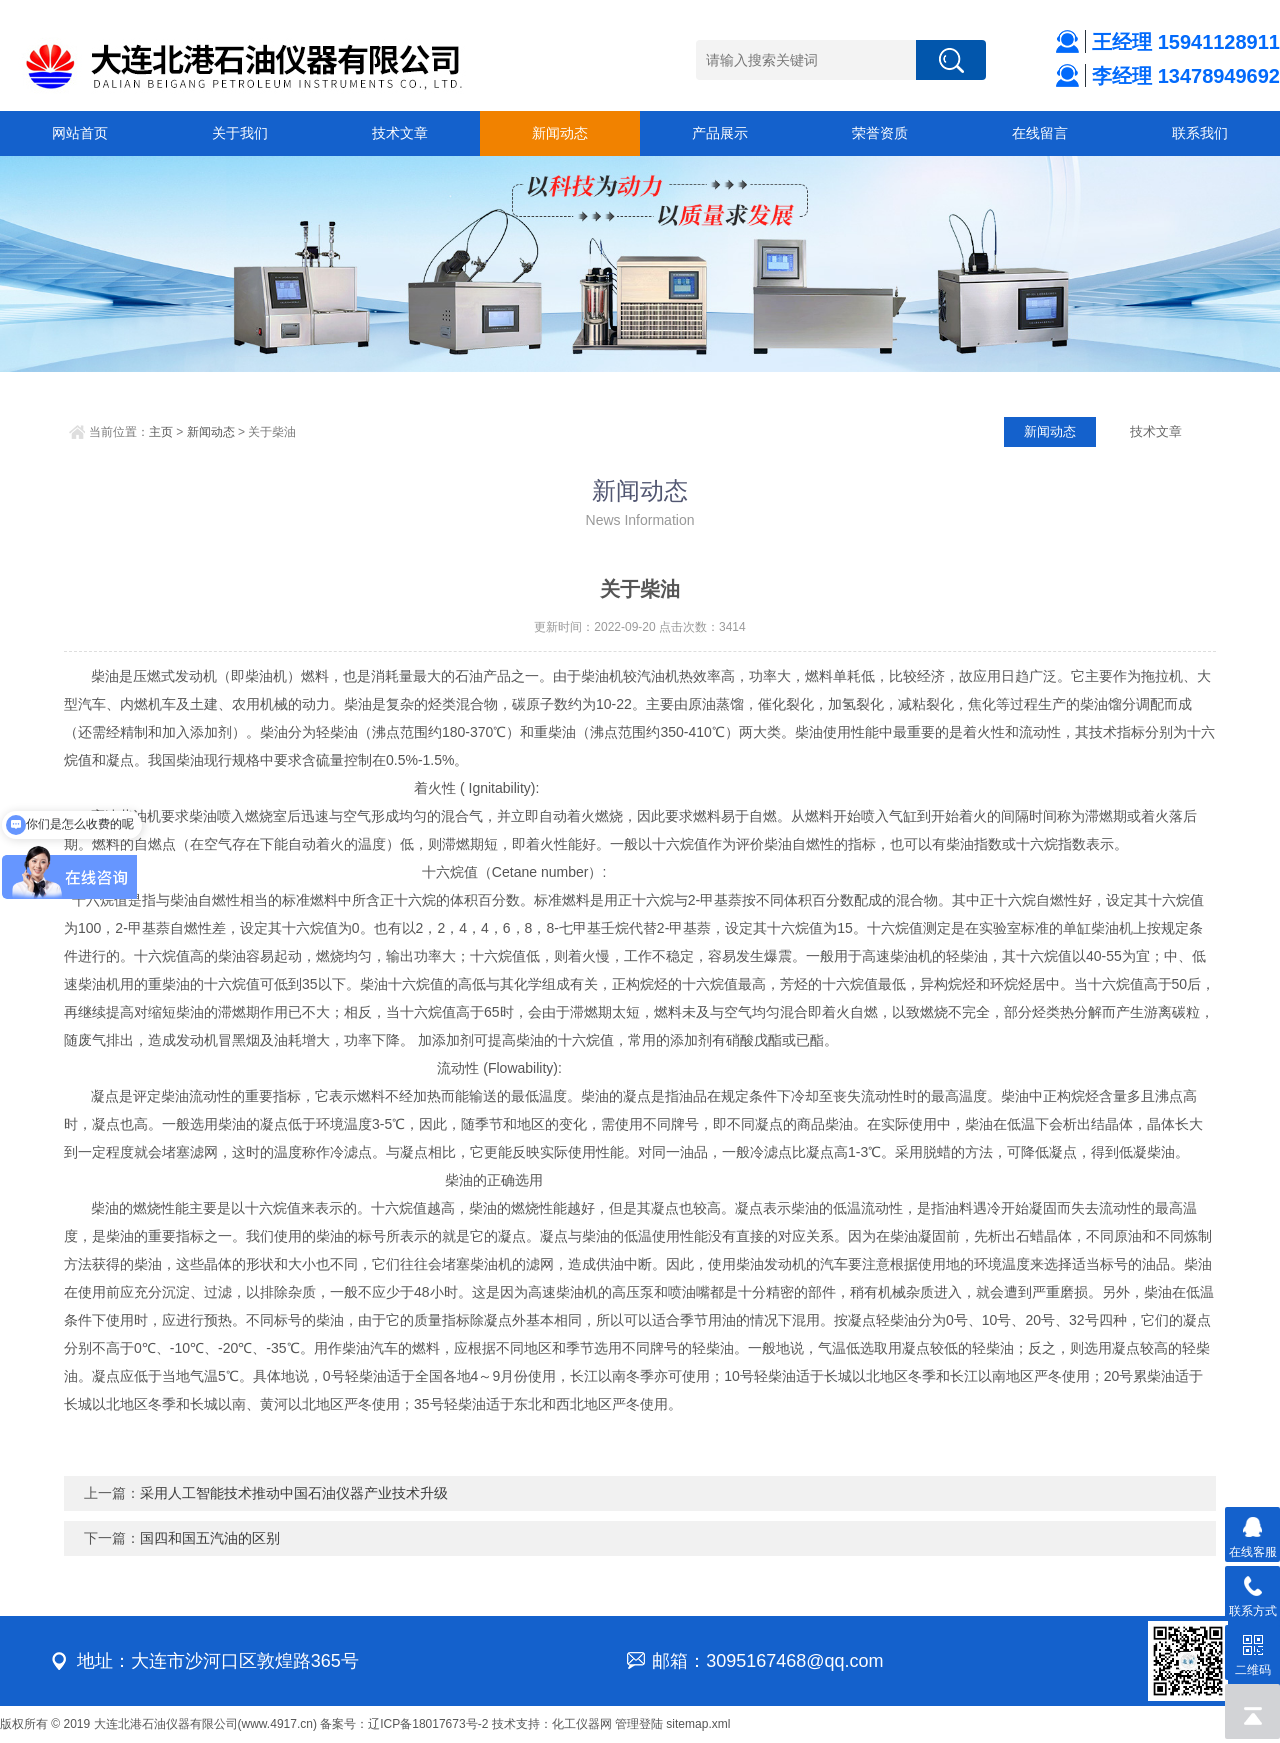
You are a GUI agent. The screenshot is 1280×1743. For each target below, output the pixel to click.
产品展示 (720, 133)
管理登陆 (639, 1724)
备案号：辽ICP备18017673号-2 (404, 1724)
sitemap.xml (698, 1724)
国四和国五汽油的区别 (210, 1538)
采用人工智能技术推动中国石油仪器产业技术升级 (294, 1493)
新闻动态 (560, 133)
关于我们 (240, 133)
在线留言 (1040, 133)
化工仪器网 (582, 1724)
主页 (161, 432)
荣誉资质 (880, 133)
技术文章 (400, 133)
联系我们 (1200, 133)
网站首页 (80, 133)
